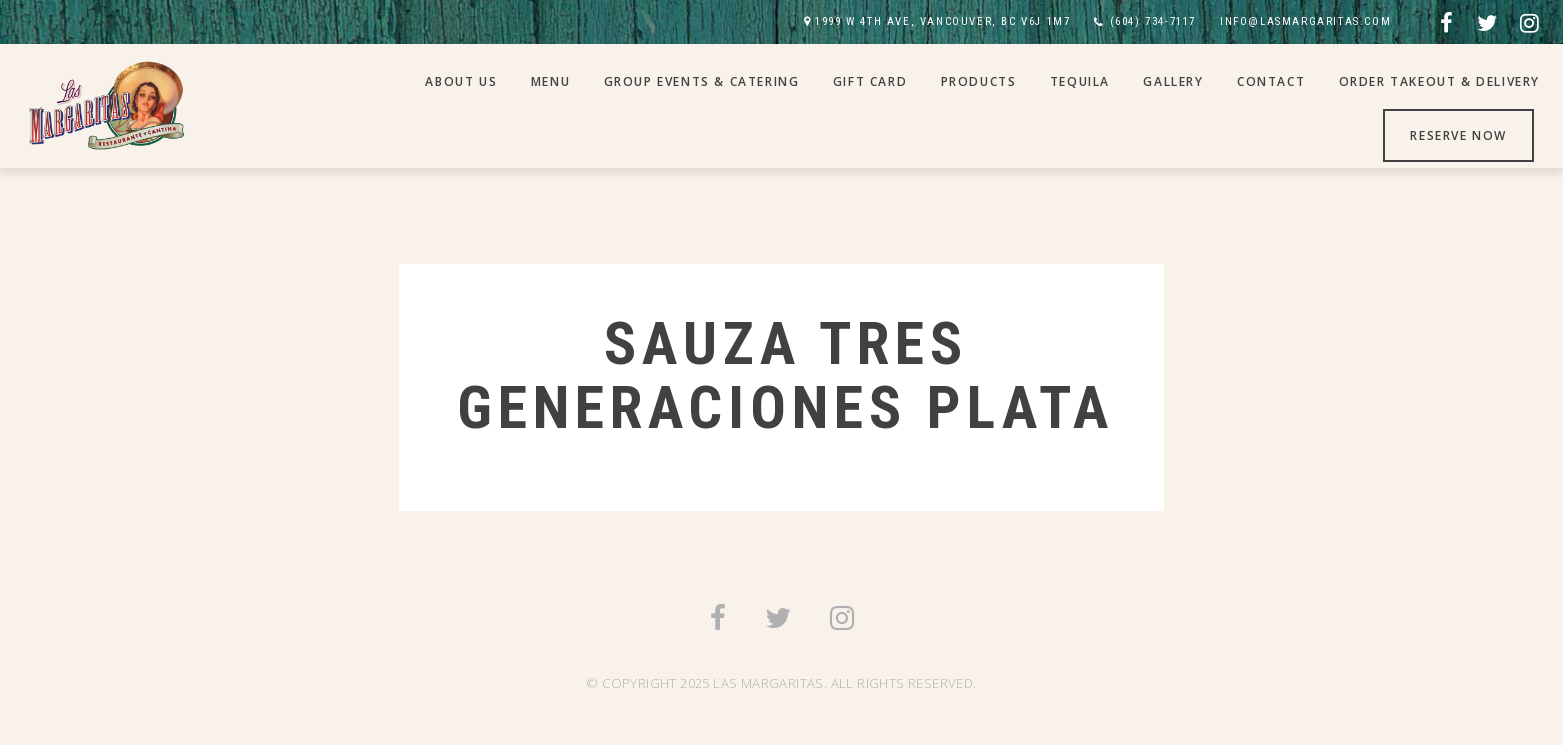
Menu (550, 81)
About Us (461, 81)
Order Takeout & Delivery (1439, 81)
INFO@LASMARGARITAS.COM (1305, 21)
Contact (1271, 81)
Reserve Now (1458, 135)
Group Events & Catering (702, 81)
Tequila (1080, 81)
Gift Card (870, 81)
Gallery (1173, 81)
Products (979, 81)
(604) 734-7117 (1153, 21)
